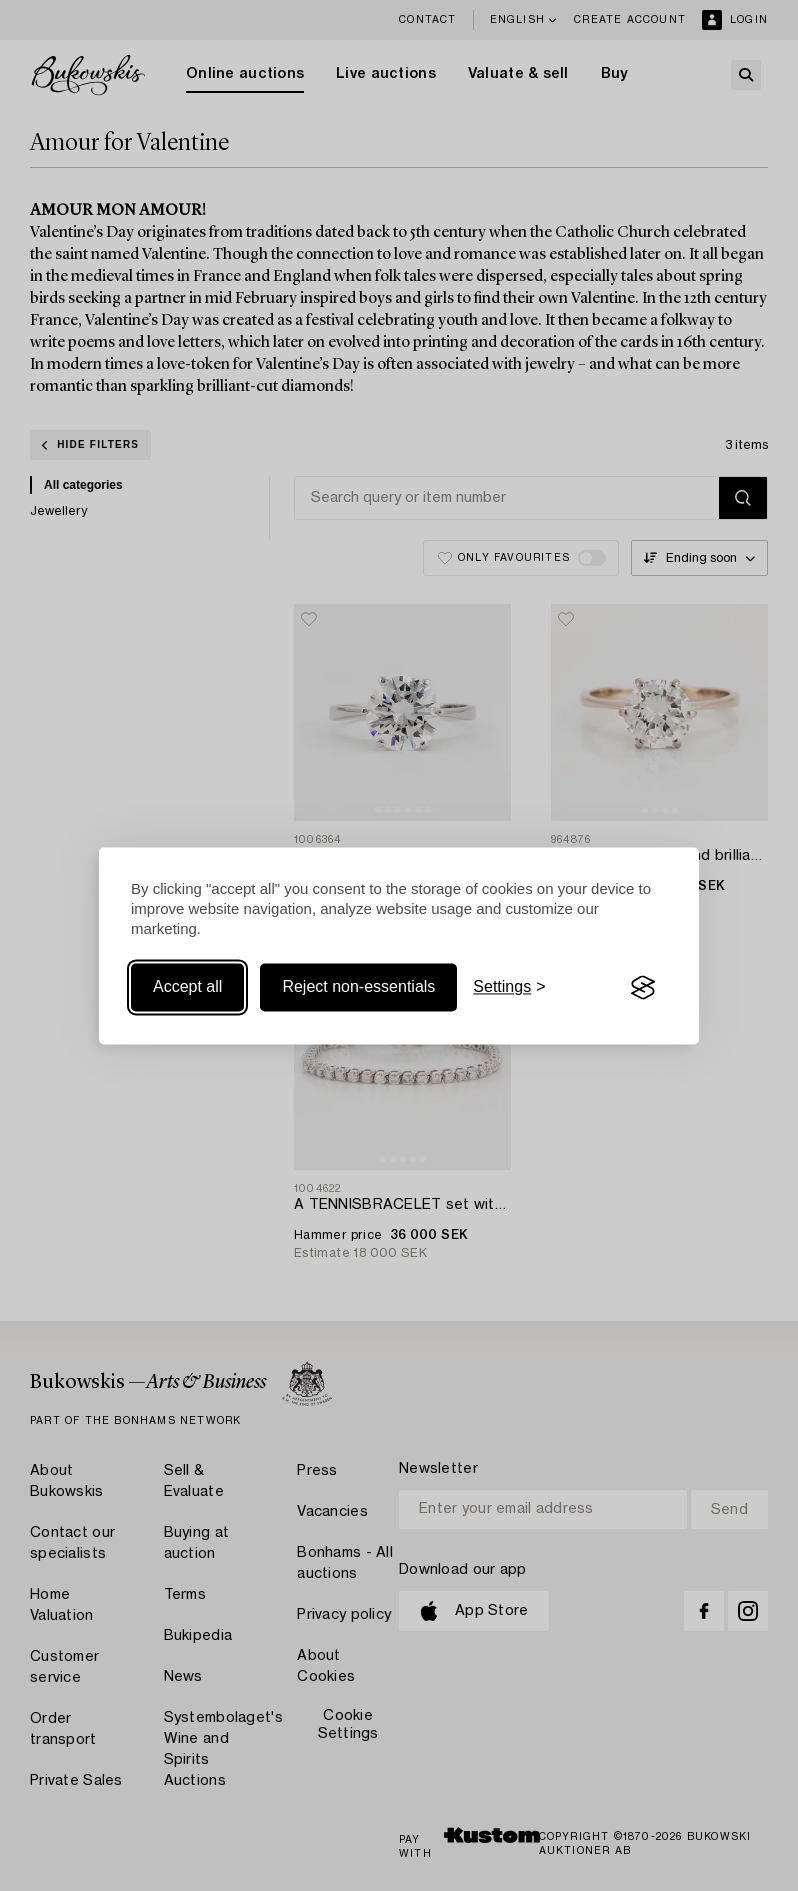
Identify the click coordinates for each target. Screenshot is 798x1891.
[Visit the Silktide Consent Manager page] (643, 988)
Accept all (187, 987)
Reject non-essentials (358, 987)
